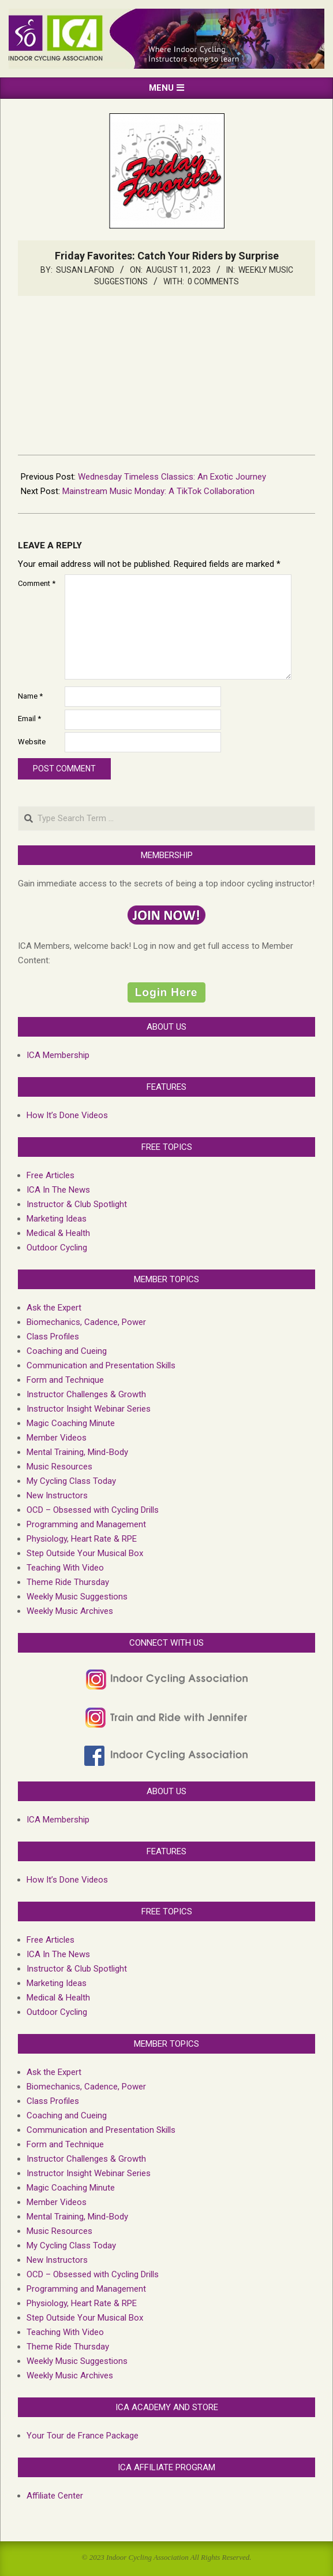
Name (30, 696)
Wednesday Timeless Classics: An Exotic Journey (172, 477)
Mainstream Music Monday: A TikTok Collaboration (158, 491)
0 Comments (213, 281)
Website (32, 741)
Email (29, 718)
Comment (36, 583)
